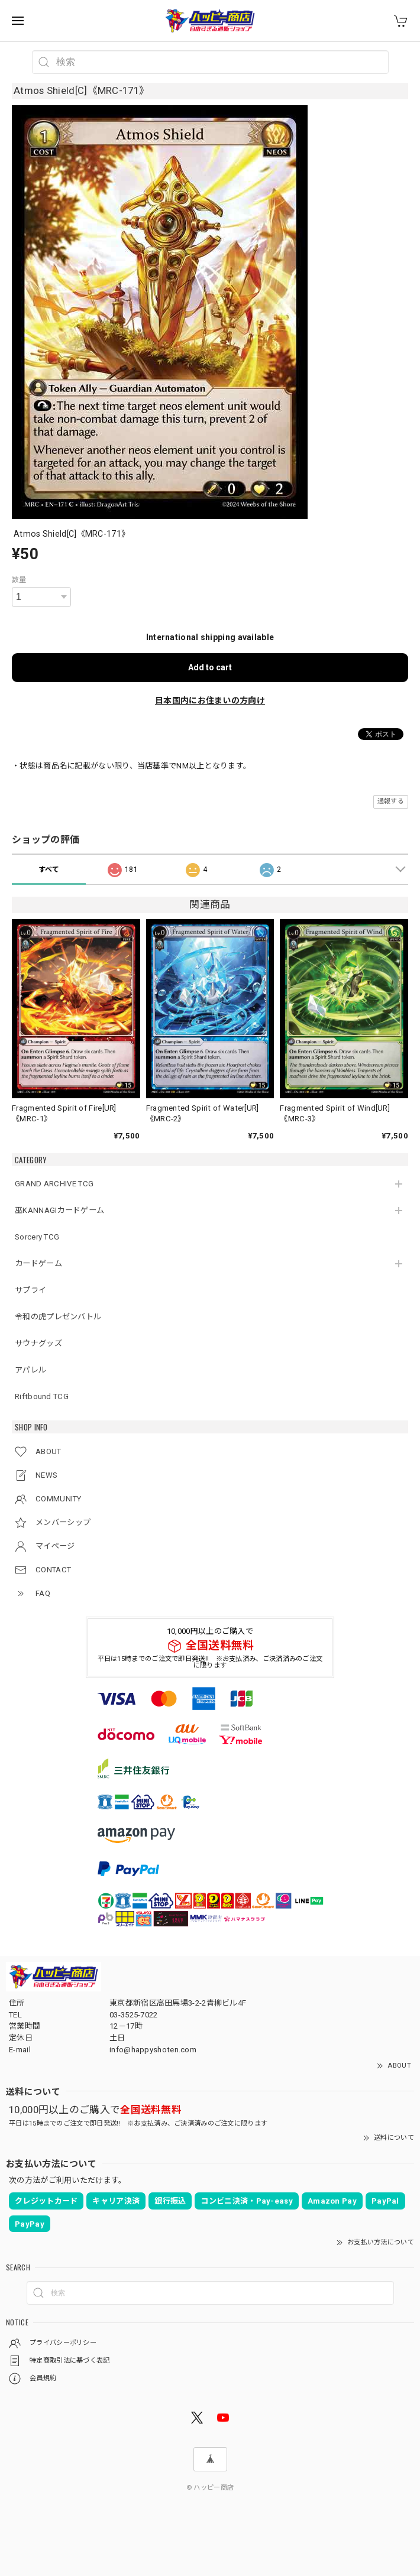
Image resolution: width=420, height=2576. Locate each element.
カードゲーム (38, 1263)
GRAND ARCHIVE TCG (54, 1183)
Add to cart (210, 667)
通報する (390, 801)
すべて (49, 869)
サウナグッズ (38, 1343)
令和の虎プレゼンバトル (58, 1316)
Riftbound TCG (42, 1396)
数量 (19, 580)
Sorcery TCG (37, 1236)
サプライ (30, 1290)
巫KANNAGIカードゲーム (59, 1210)
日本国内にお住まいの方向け (210, 700)
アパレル (30, 1369)
